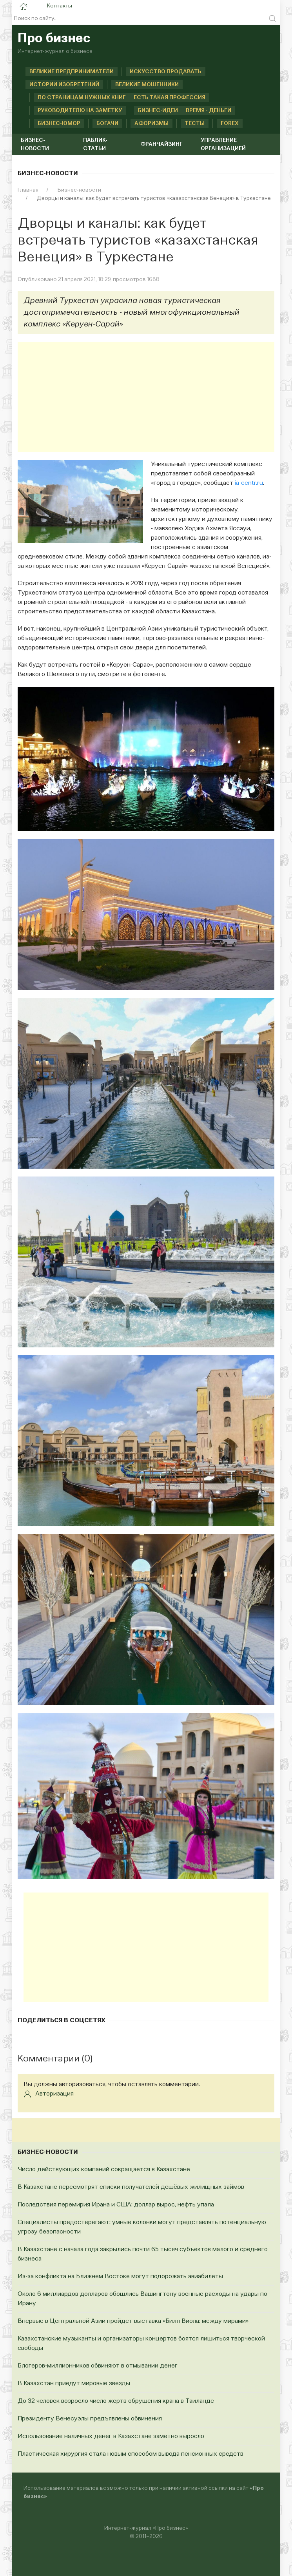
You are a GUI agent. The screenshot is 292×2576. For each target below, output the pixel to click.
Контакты (59, 6)
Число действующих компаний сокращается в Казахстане (104, 2169)
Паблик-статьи (95, 144)
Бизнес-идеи (150, 110)
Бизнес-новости (35, 144)
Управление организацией (223, 144)
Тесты (186, 123)
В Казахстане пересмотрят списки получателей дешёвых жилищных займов (131, 2187)
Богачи (99, 123)
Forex (221, 123)
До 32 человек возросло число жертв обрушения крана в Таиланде (116, 2401)
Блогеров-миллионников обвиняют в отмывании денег (98, 2366)
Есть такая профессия (169, 97)
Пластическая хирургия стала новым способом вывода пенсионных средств (130, 2454)
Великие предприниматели (71, 71)
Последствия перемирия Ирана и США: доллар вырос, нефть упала (116, 2205)
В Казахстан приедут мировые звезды (74, 2383)
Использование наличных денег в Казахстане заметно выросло (111, 2436)
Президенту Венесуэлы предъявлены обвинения (90, 2419)
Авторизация (49, 2094)
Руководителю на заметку (71, 110)
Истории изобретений (64, 84)
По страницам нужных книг (73, 97)
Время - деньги (208, 110)
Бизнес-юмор (50, 123)
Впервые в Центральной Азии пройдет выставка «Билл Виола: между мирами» (133, 2321)
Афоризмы (143, 123)
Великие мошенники (147, 84)
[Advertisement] (146, 397)
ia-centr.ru (249, 483)
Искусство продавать (165, 71)
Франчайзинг (161, 144)
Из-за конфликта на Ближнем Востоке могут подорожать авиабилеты (120, 2276)
